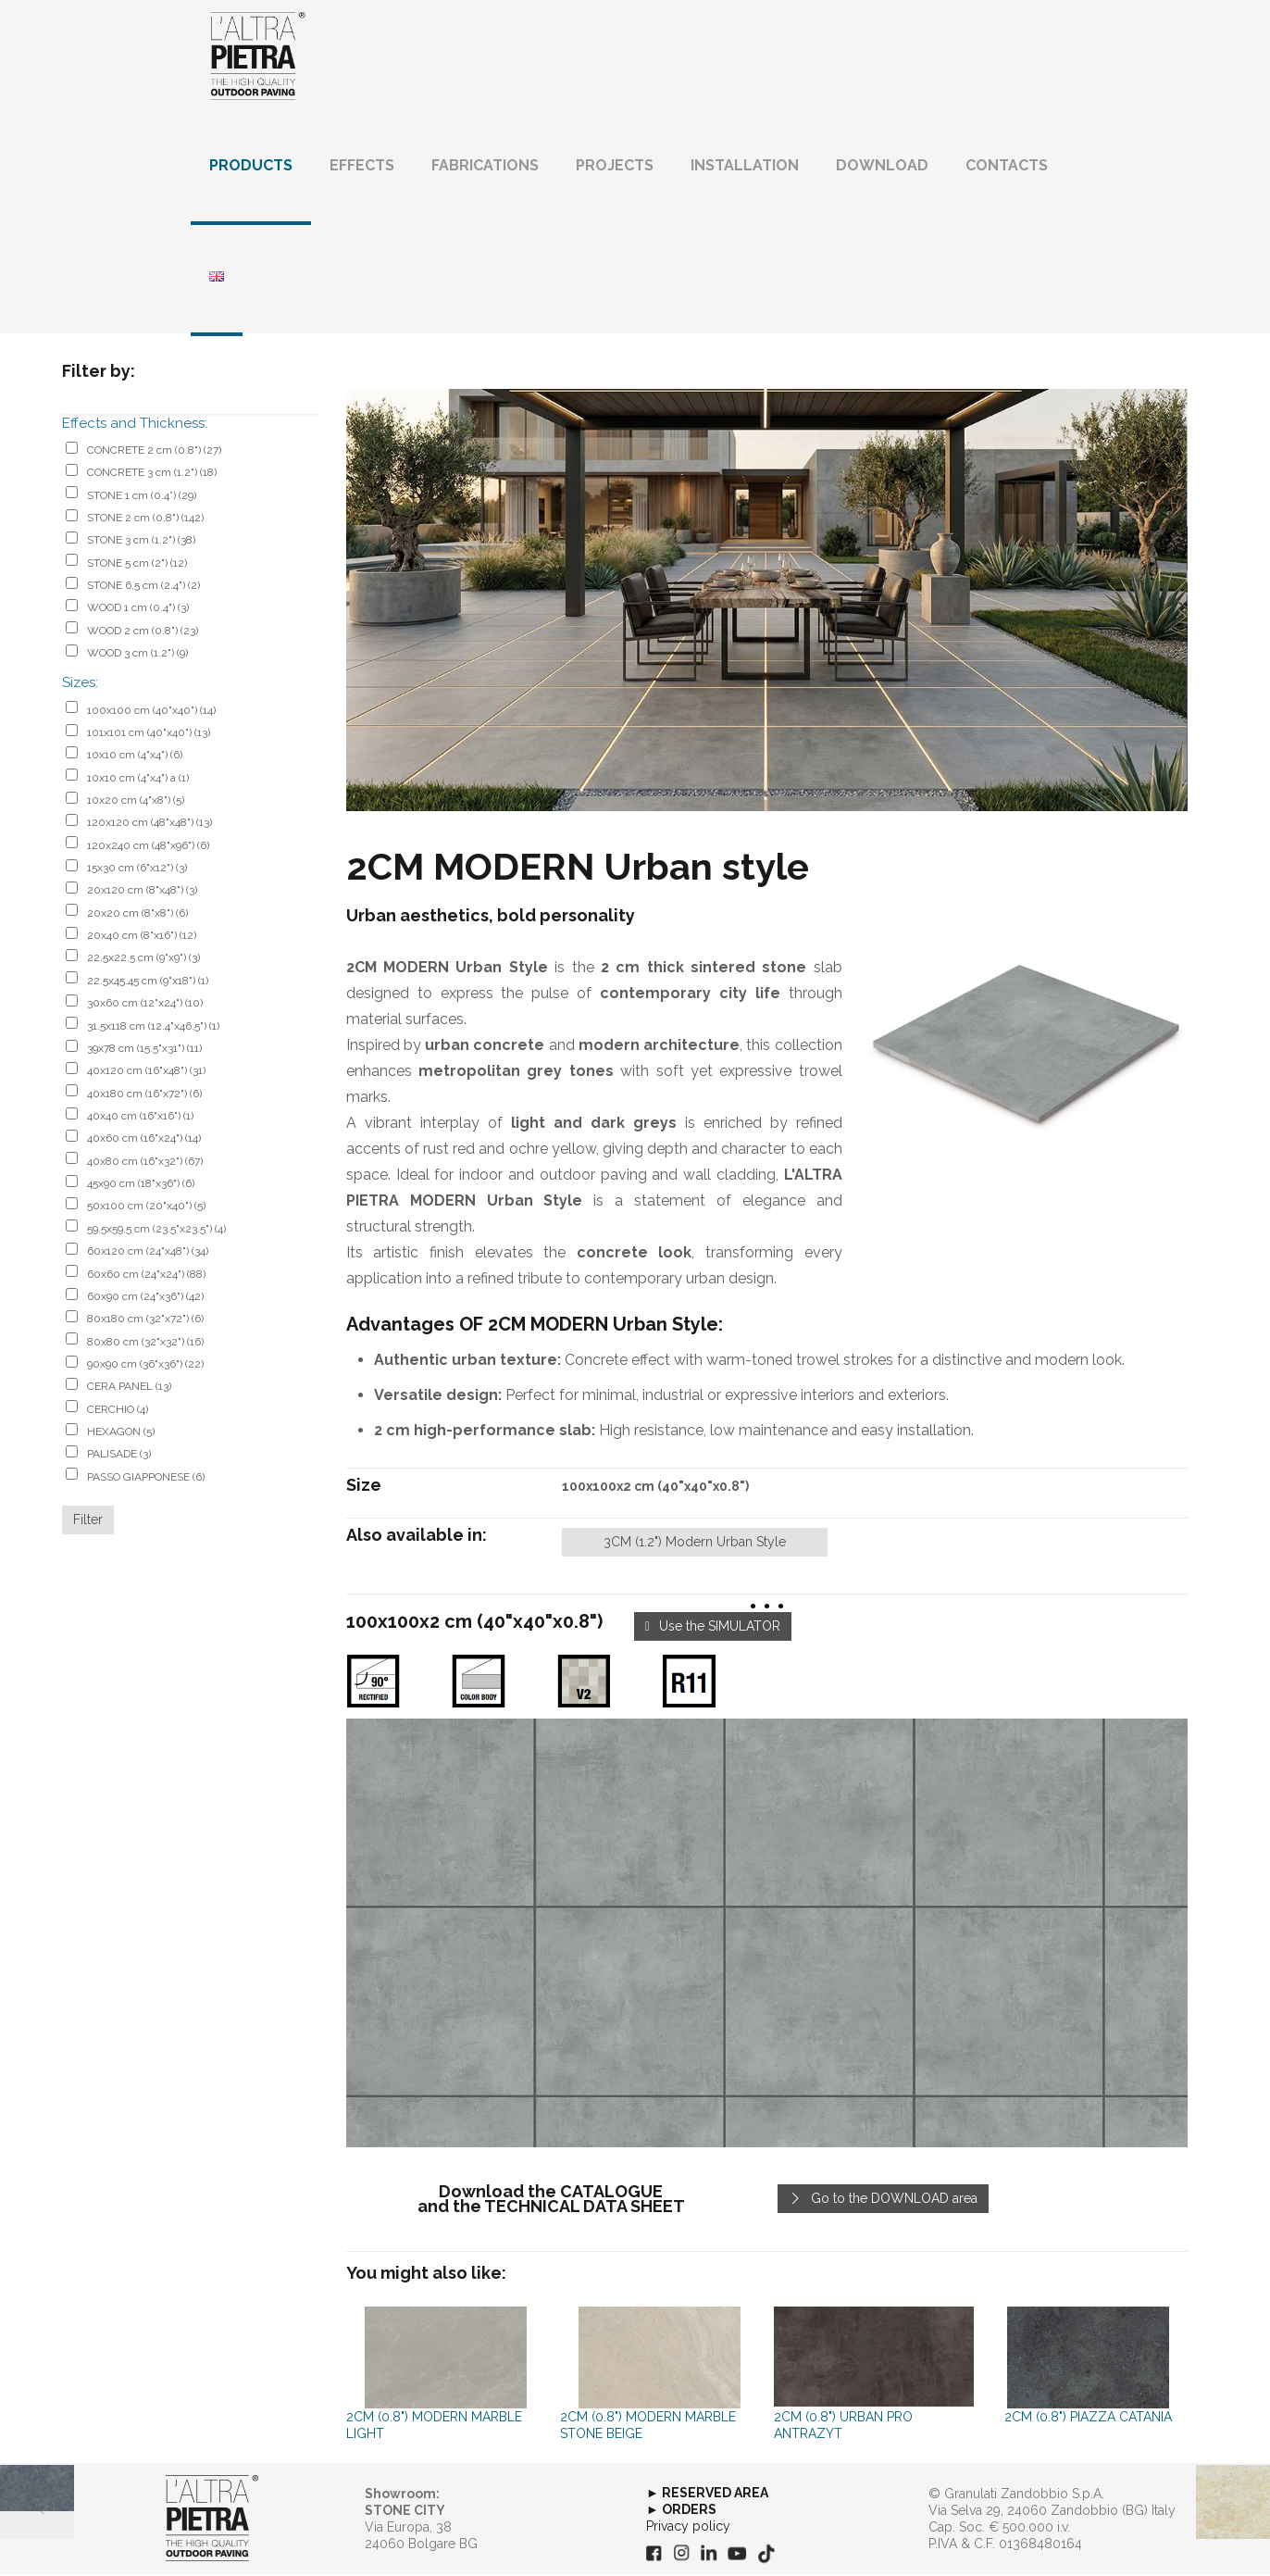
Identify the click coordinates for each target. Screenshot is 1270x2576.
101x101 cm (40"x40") (148, 733)
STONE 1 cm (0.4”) (141, 496)
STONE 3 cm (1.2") (141, 541)
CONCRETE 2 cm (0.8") (154, 450)
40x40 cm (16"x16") (140, 1116)
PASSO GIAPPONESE (146, 1477)
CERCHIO (117, 1410)
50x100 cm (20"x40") (146, 1207)
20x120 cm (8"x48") (142, 891)
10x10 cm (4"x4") (134, 756)
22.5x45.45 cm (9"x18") (147, 981)
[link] (767, 1934)
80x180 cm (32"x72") (145, 1320)
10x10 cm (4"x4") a (138, 778)
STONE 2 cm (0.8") (145, 518)
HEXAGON (121, 1432)
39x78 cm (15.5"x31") (144, 1049)
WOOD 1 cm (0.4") (138, 609)
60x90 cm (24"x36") (145, 1297)
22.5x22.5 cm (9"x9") (143, 959)
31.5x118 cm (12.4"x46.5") (153, 1026)
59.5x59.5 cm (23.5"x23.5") (156, 1229)
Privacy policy (688, 2527)
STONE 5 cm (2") (137, 563)
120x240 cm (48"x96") (148, 846)
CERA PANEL (129, 1388)
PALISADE (119, 1455)
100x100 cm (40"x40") (151, 711)
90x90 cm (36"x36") (145, 1364)
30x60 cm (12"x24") (145, 1004)
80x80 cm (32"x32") (145, 1342)
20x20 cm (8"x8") (137, 913)
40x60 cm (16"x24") (144, 1139)
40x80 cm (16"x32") (145, 1162)
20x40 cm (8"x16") (141, 937)
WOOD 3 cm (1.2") (137, 654)
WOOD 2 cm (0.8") (142, 631)
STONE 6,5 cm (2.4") (143, 587)
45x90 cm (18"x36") (140, 1185)
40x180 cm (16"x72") (144, 1094)
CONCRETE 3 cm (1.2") (152, 474)
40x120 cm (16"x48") (146, 1072)
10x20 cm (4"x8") (135, 800)
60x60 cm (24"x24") (146, 1275)
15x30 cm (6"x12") (137, 868)
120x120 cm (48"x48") (149, 824)
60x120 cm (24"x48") (147, 1252)
